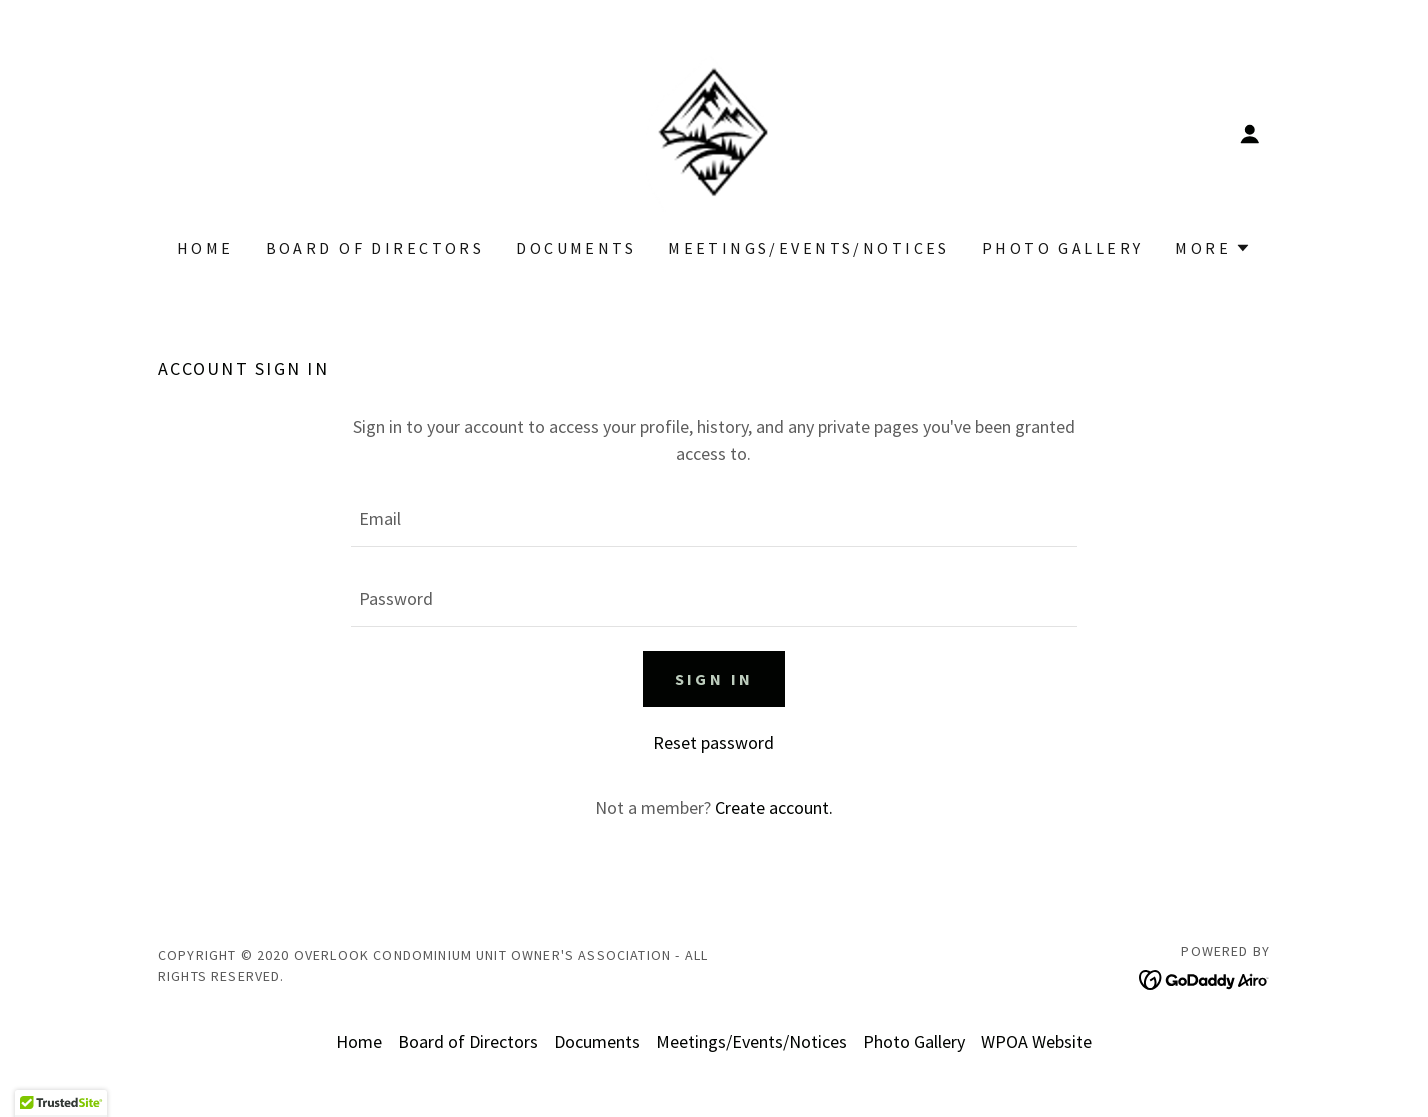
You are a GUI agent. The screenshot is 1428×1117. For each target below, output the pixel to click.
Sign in (714, 679)
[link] (714, 131)
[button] (1250, 134)
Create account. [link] (774, 807)
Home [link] (205, 248)
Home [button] (359, 1041)
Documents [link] (576, 248)
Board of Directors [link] (375, 248)
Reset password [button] (713, 742)
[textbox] (713, 519)
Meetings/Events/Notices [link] (809, 248)
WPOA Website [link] (1036, 1041)
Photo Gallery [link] (1063, 248)
